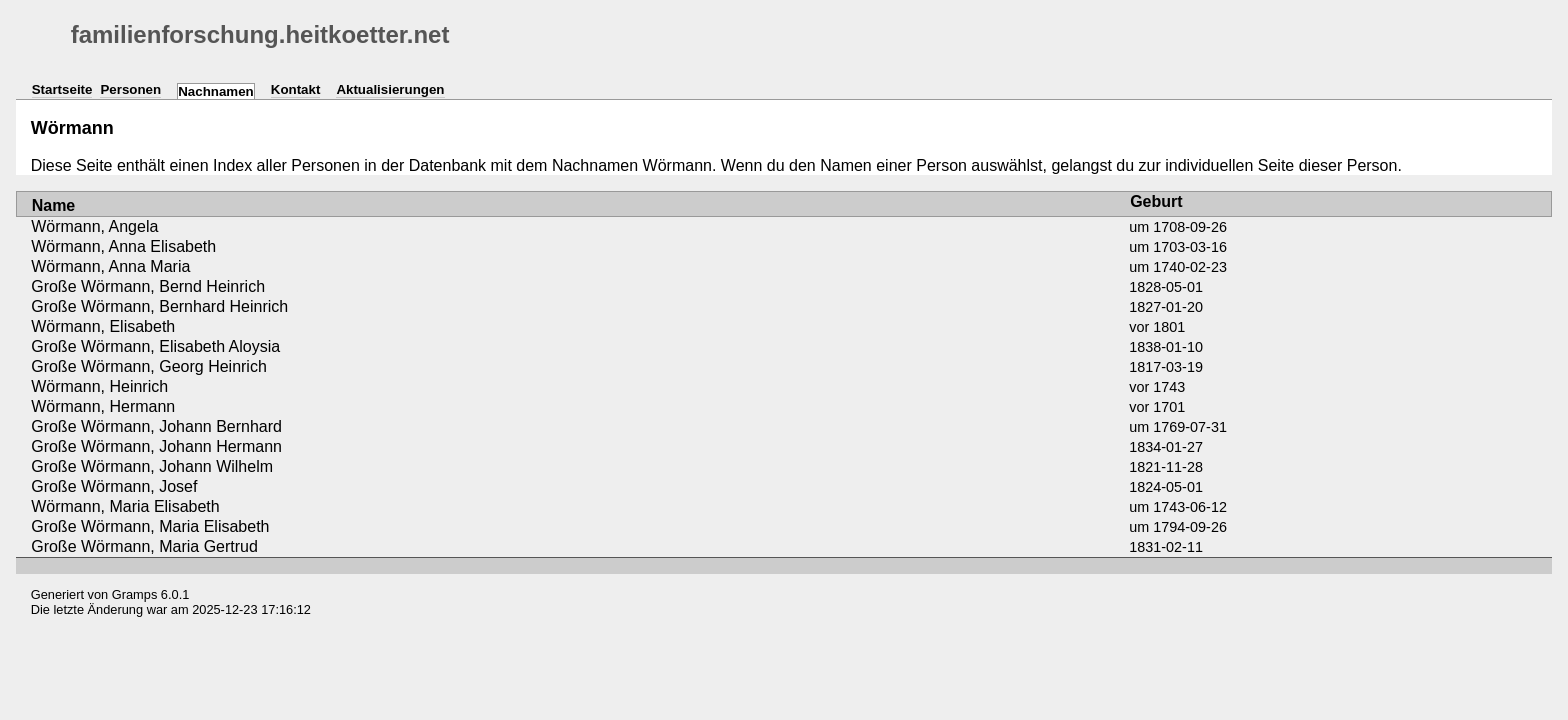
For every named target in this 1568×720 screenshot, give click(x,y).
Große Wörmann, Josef (114, 486)
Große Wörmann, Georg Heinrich (149, 366)
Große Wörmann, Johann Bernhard (156, 426)
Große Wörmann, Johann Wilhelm (152, 466)
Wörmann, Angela (94, 226)
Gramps (135, 594)
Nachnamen (216, 91)
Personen (130, 89)
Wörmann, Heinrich (99, 386)
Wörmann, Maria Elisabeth (125, 506)
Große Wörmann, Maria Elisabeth (150, 526)
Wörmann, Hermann (103, 406)
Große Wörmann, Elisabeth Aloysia (155, 346)
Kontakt (296, 89)
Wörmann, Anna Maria (110, 266)
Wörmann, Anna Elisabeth (123, 246)
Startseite (62, 89)
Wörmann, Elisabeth (103, 326)
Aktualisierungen (390, 89)
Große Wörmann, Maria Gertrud (144, 546)
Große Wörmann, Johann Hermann (156, 446)
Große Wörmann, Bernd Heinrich (148, 286)
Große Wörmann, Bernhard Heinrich (159, 306)
